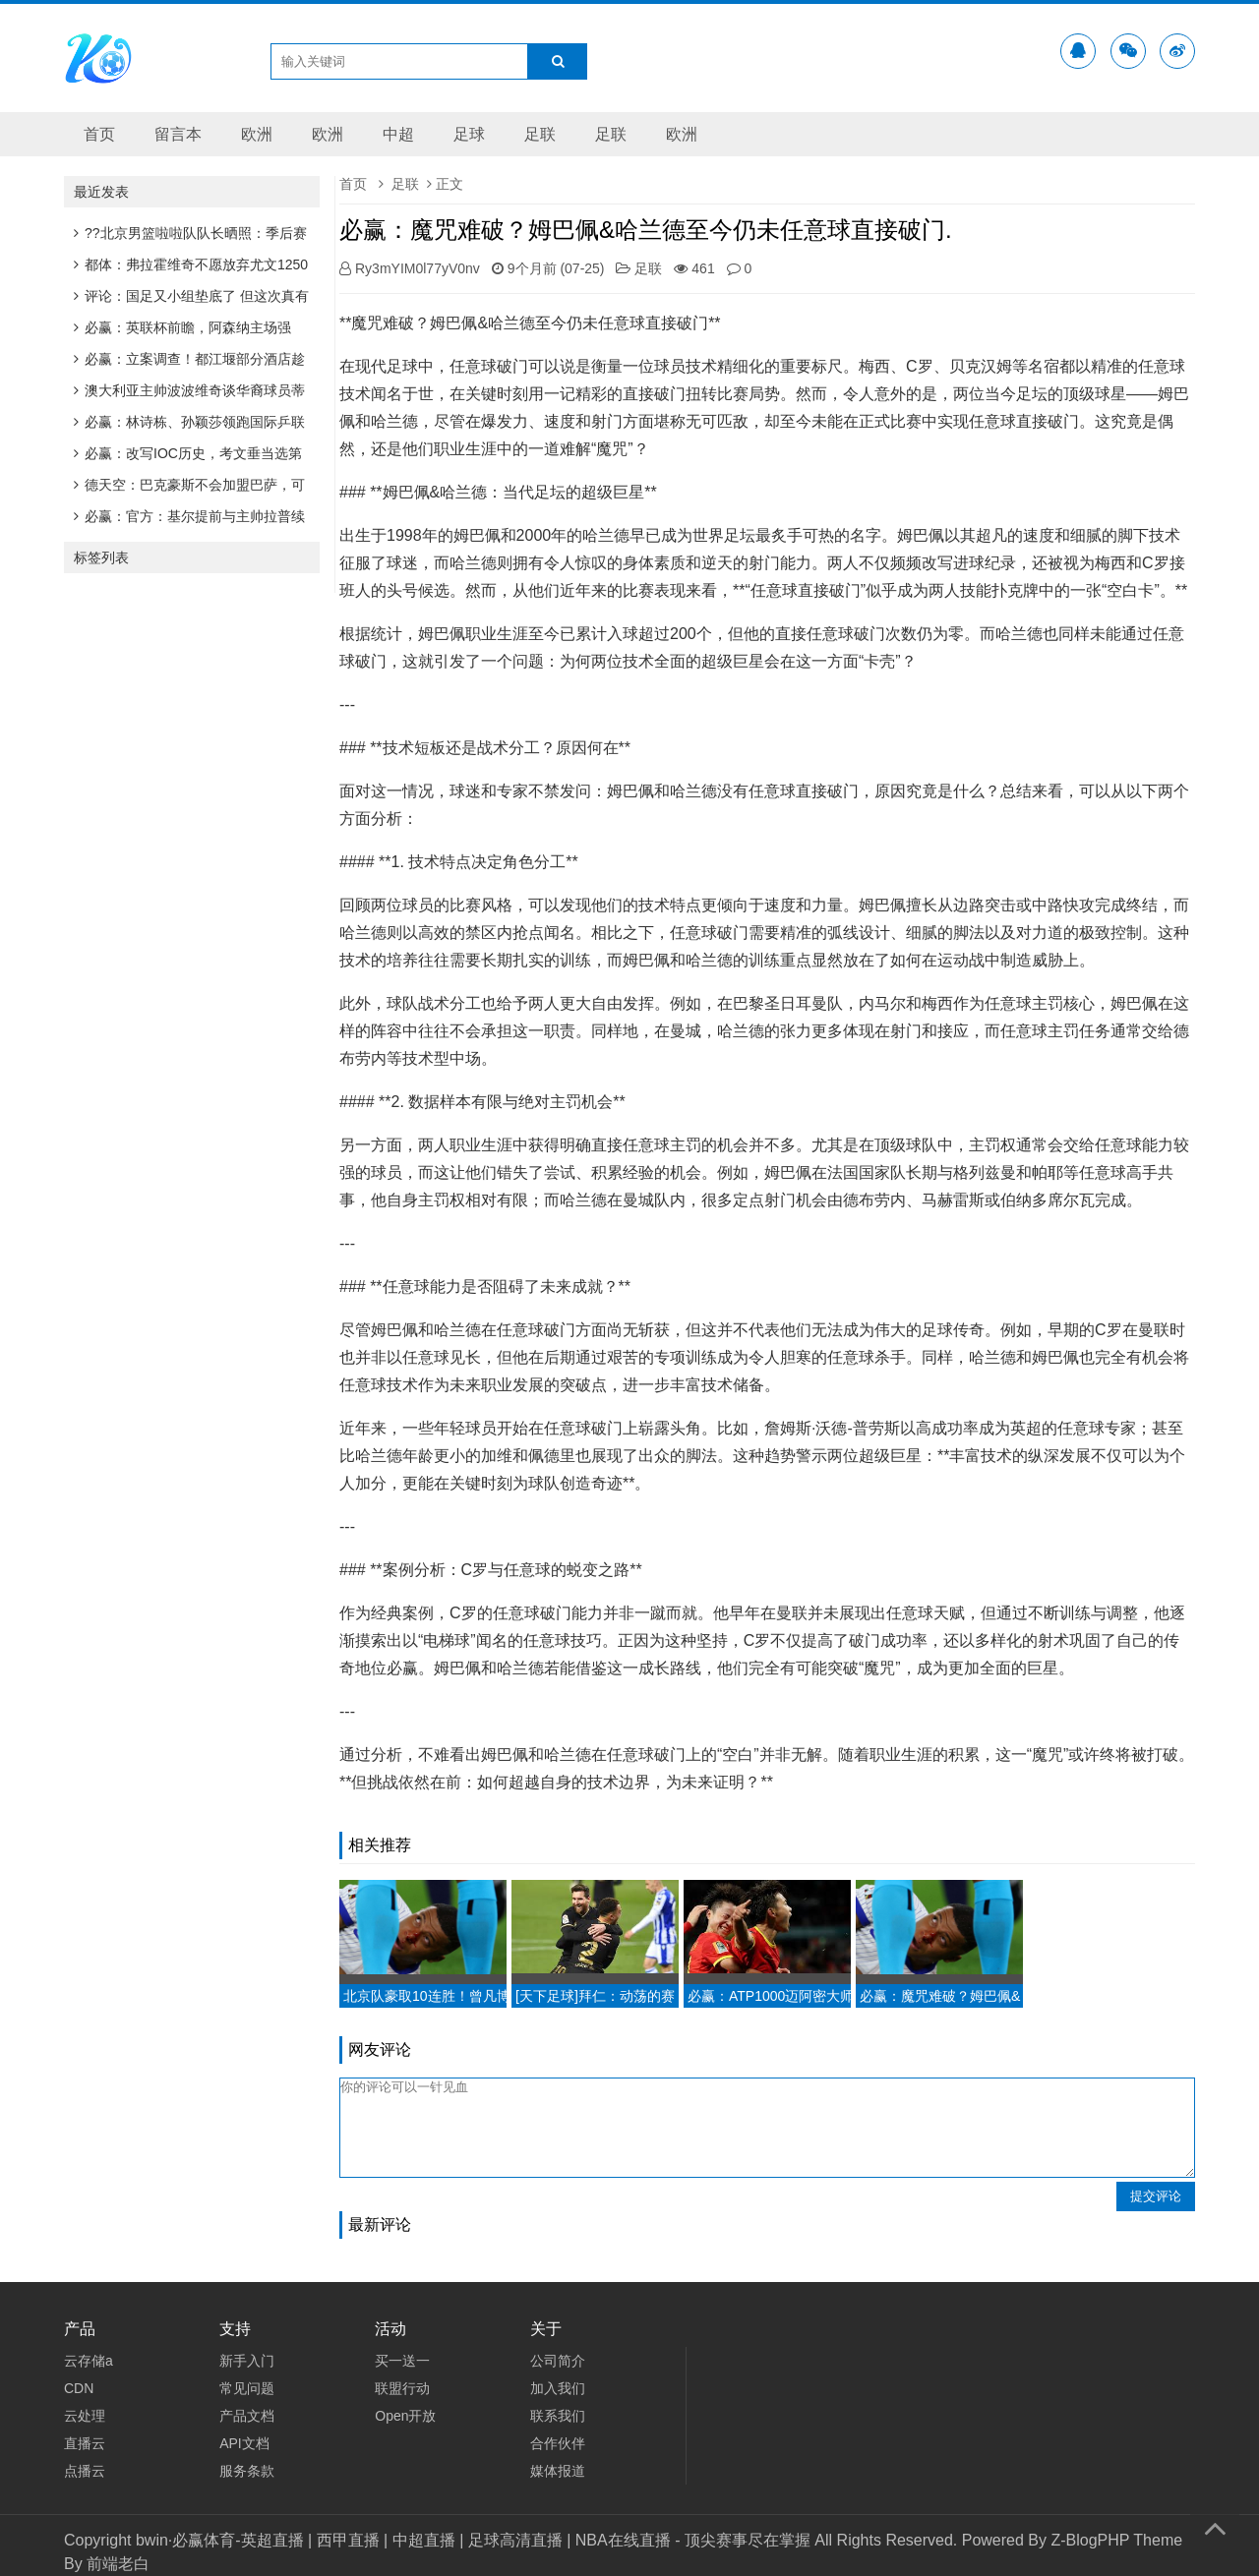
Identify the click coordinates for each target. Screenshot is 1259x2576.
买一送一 (402, 2361)
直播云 (84, 2443)
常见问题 (246, 2388)
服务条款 (246, 2471)
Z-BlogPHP (1089, 2540)
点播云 (84, 2471)
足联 (540, 134)
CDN (78, 2388)
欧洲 (256, 134)
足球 (469, 134)
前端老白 (118, 2563)
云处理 (84, 2416)
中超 (398, 134)
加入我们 (557, 2388)
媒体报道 (557, 2471)
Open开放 (405, 2416)
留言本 (178, 134)
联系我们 (557, 2416)
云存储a (88, 2361)
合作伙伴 (557, 2443)
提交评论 (1155, 2196)
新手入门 (246, 2361)
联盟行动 (402, 2388)
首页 (99, 134)
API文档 (244, 2443)
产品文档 (246, 2416)
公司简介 (557, 2361)
